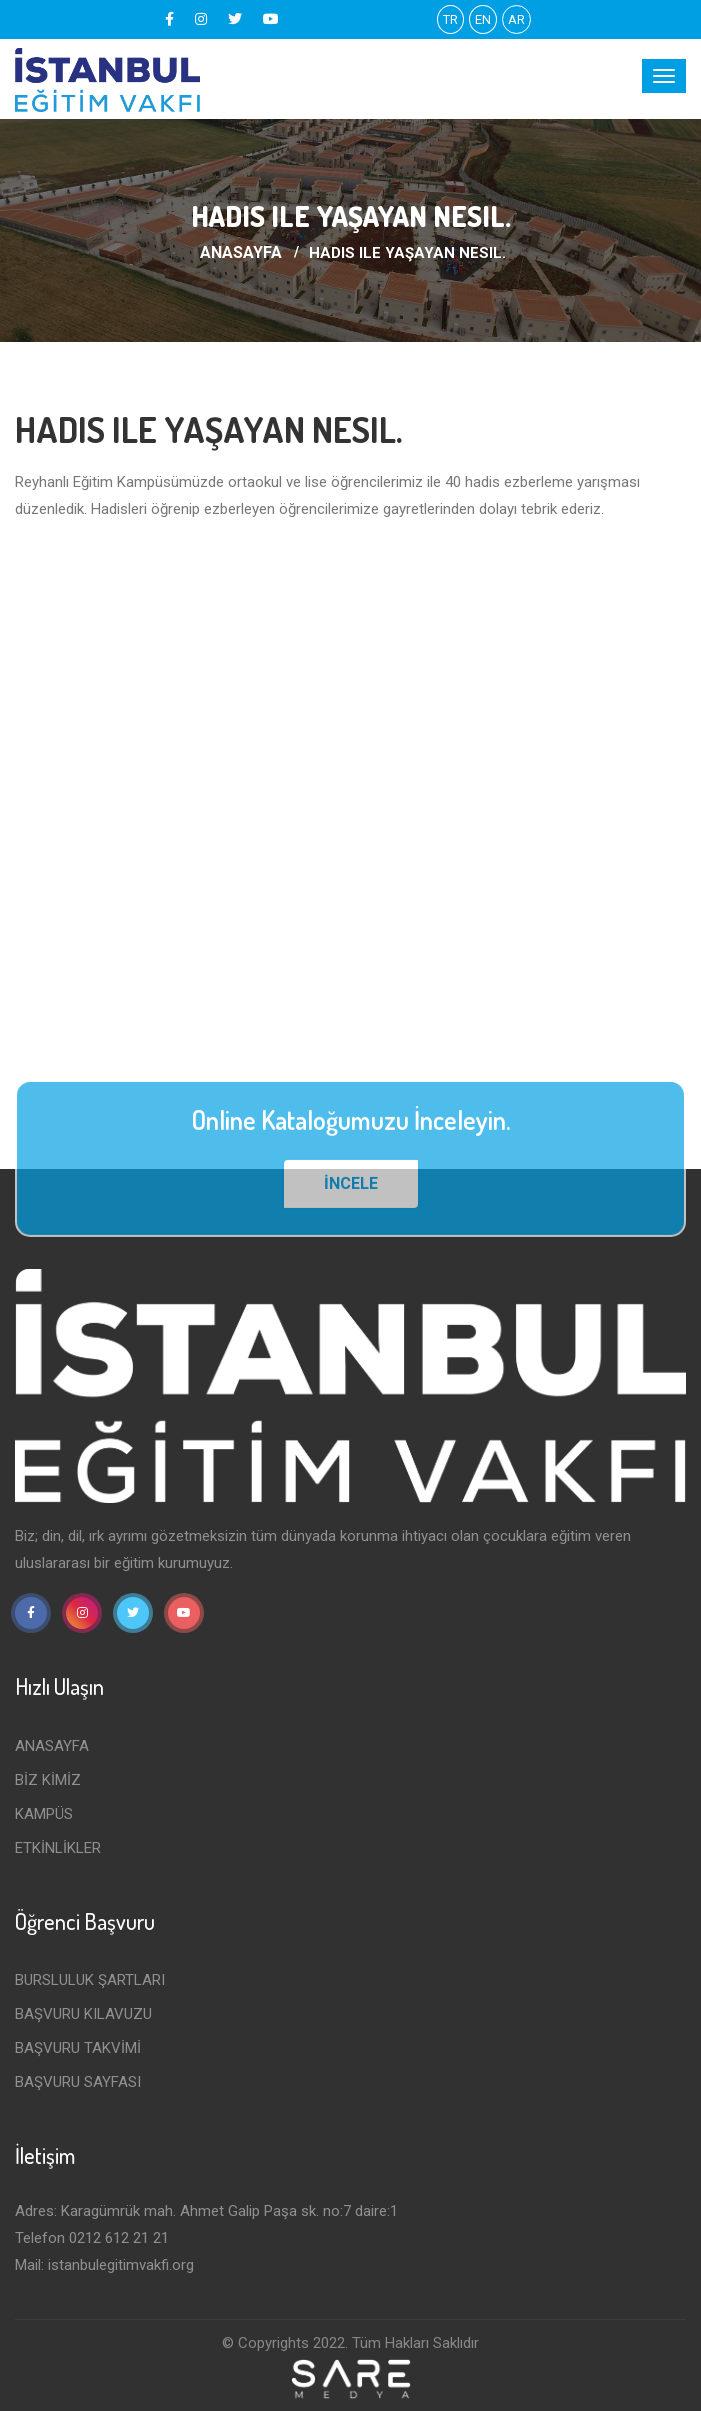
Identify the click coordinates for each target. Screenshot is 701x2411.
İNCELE (351, 1189)
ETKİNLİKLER (58, 1848)
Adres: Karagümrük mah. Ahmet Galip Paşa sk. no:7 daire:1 (206, 2211)
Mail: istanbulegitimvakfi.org (104, 2265)
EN (483, 19)
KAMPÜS (44, 1814)
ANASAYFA (241, 252)
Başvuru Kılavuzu (83, 2014)
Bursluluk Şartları (90, 1980)
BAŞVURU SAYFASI (78, 2082)
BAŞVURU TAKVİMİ (78, 2048)
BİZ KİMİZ (48, 1780)
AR (516, 19)
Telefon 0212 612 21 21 (92, 2238)
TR (450, 19)
